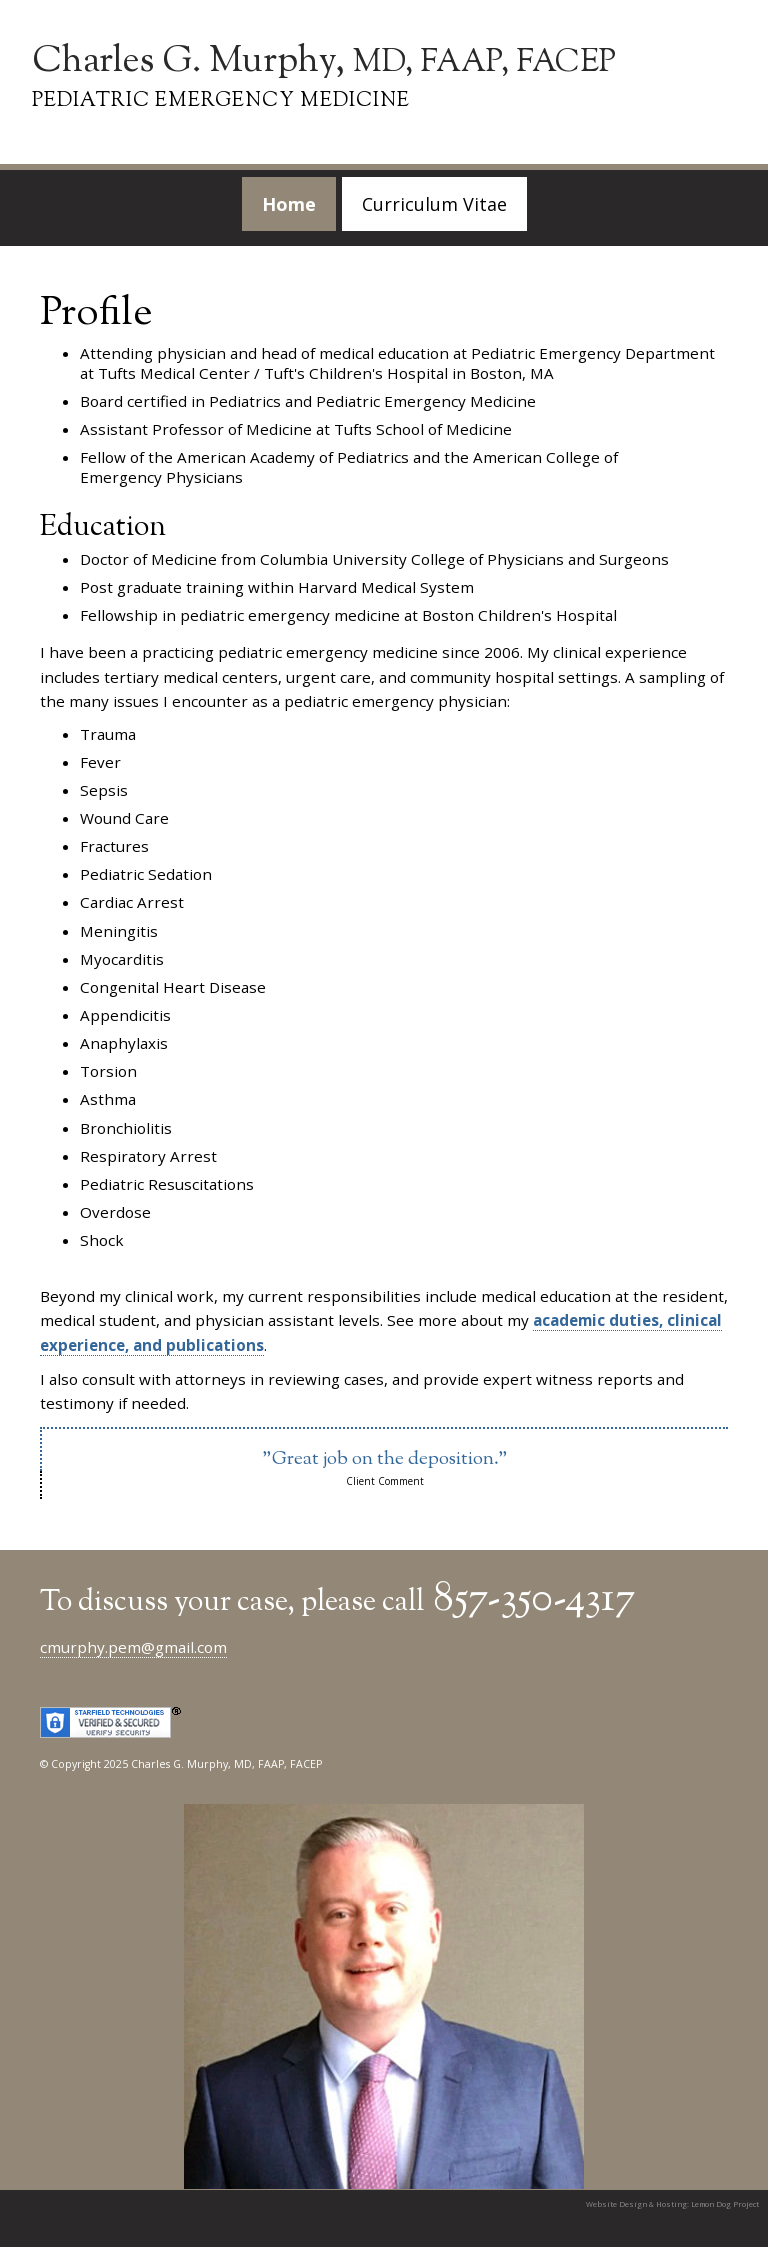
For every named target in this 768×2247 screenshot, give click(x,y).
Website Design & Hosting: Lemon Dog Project (672, 2204)
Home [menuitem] (289, 204)
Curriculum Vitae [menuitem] (434, 204)
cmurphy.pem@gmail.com (133, 1647)
